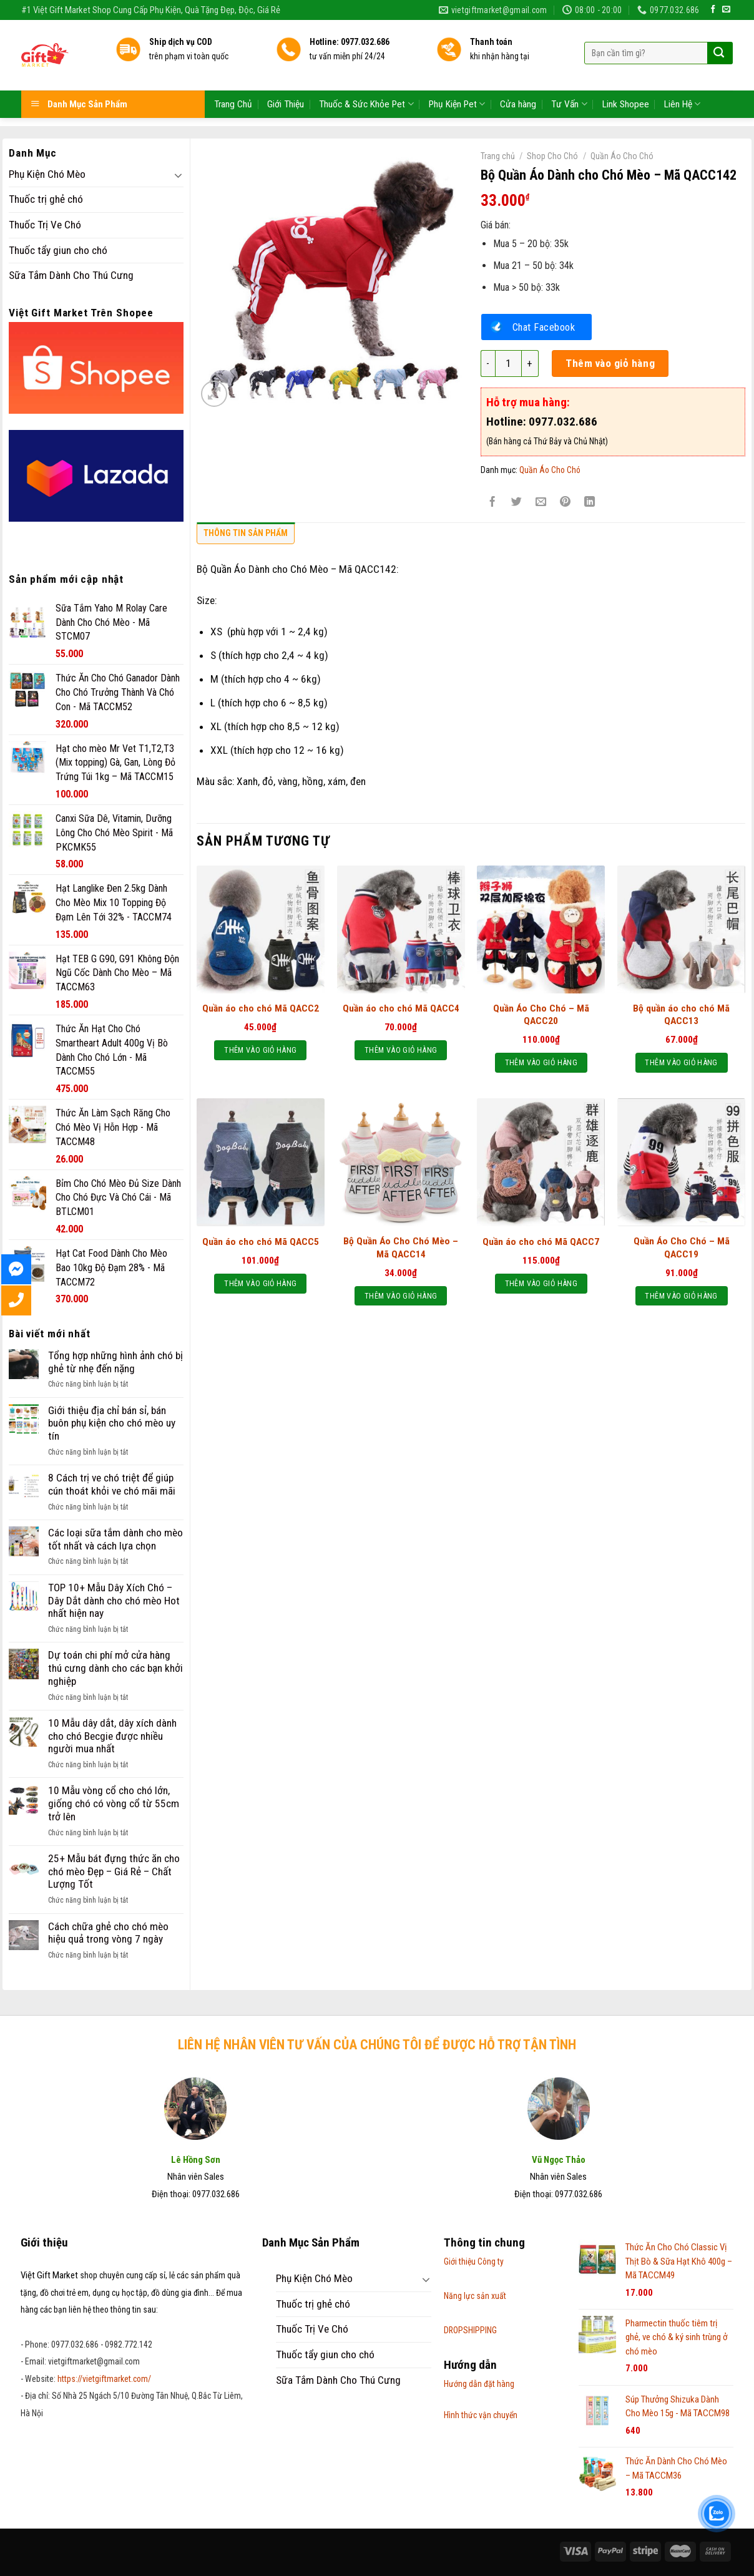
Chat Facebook (543, 327)
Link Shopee (625, 75)
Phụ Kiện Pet (457, 75)
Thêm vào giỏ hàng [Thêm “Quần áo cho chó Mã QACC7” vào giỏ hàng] (541, 1283)
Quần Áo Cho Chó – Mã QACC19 (682, 1247)
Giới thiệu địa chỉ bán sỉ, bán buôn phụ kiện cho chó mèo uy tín (111, 1423)
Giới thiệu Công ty (474, 2261)
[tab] (246, 536)
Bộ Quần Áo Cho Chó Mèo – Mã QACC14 (400, 1247)
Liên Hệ (682, 75)
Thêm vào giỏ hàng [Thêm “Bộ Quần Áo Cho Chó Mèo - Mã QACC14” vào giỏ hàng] (401, 1295)
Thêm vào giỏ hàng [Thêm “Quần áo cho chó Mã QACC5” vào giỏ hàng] (260, 1283)
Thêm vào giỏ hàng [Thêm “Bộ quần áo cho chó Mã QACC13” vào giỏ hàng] (681, 1062)
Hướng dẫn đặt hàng (479, 2384)
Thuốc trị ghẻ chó (46, 199)
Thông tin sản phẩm (245, 533)
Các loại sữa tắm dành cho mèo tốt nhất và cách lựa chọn (115, 1539)
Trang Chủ (233, 75)
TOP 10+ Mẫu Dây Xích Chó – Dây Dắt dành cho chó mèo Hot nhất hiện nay (114, 1600)
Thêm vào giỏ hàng (610, 363)
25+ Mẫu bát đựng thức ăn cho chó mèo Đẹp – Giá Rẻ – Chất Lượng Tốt (114, 1871)
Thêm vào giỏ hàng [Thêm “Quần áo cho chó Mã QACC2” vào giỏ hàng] (260, 1050)
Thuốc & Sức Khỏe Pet (366, 75)
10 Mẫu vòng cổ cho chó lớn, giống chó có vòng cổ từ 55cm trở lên (113, 1803)
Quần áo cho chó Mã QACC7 (540, 1241)
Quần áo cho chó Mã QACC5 (260, 1241)
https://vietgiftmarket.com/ (104, 2379)
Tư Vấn (569, 75)
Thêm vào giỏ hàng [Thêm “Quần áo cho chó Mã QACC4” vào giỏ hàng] (401, 1050)
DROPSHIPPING (470, 2330)
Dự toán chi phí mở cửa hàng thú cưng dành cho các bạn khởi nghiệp (115, 1668)
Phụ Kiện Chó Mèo (47, 174)
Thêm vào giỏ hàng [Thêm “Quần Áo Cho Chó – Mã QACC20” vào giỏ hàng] (541, 1062)
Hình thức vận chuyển (480, 2415)
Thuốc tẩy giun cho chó (58, 250)
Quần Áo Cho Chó (622, 156)
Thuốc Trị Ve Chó (45, 224)
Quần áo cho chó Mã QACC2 (260, 1008)
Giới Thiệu (285, 75)
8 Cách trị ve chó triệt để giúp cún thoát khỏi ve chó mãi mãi (111, 1484)
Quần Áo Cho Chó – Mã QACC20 (541, 1015)
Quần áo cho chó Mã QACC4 (401, 1008)
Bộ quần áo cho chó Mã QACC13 (681, 1015)
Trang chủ (498, 156)
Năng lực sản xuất (475, 2296)
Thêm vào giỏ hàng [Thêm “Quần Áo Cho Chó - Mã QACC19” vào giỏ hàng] (681, 1295)
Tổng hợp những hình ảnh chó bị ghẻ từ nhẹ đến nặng (115, 1362)
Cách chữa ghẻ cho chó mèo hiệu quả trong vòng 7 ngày (108, 1933)
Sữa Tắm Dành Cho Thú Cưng (71, 275)
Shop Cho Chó (552, 156)
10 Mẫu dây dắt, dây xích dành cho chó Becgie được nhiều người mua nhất (112, 1736)
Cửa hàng (518, 75)
